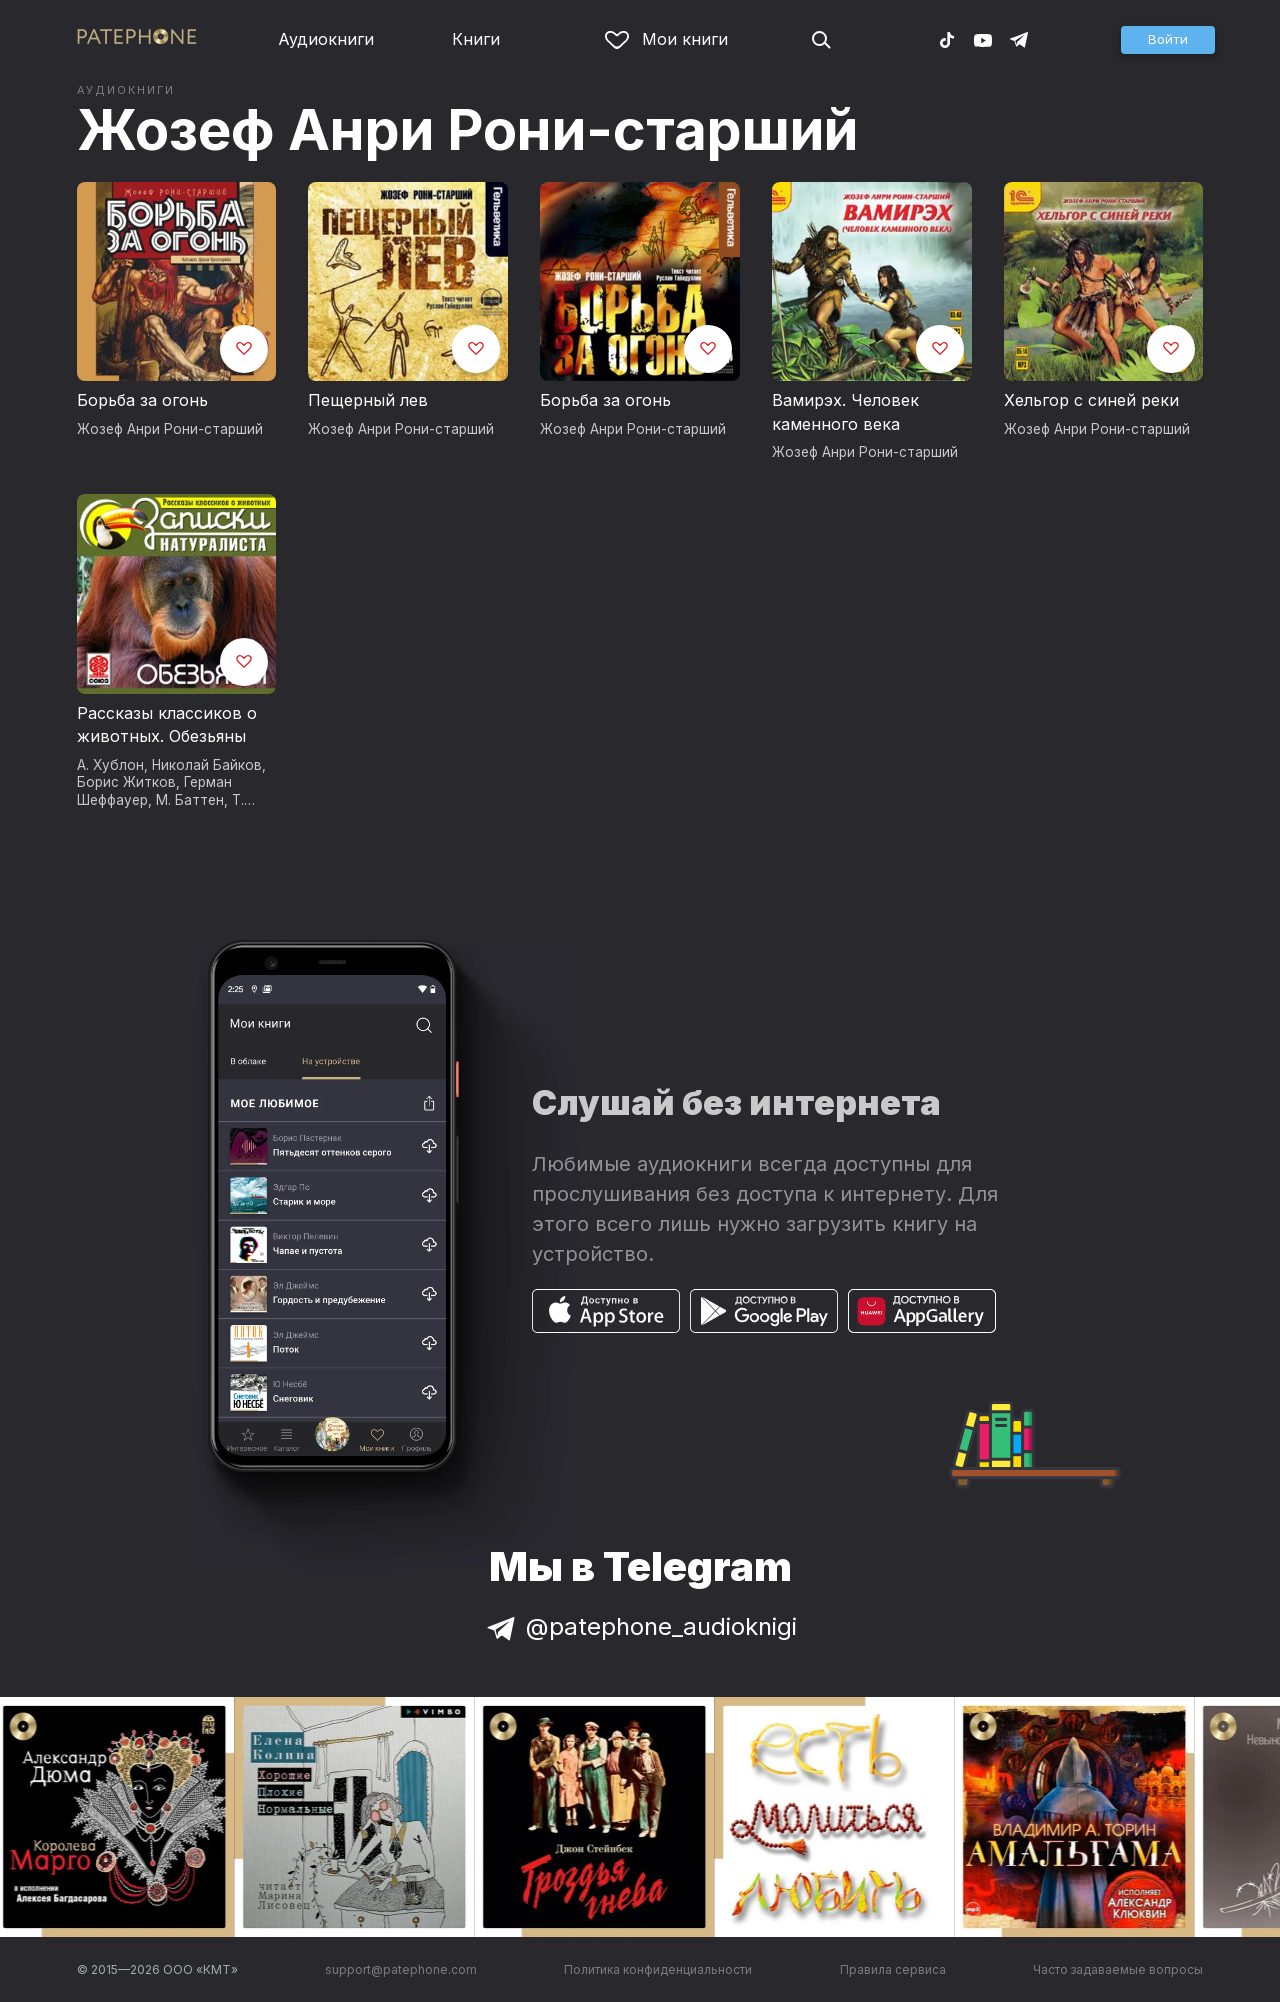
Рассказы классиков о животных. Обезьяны (167, 725)
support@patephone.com (401, 1969)
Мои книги (666, 39)
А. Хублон (110, 765)
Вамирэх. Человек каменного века (845, 412)
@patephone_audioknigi (640, 1626)
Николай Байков (207, 765)
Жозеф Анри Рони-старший (467, 130)
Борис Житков (126, 782)
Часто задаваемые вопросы (1118, 1969)
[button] (1168, 40)
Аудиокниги (326, 39)
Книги (476, 39)
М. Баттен (190, 800)
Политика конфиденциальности (658, 1969)
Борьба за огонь (142, 400)
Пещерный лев (368, 400)
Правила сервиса (893, 1969)
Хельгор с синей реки (1091, 400)
